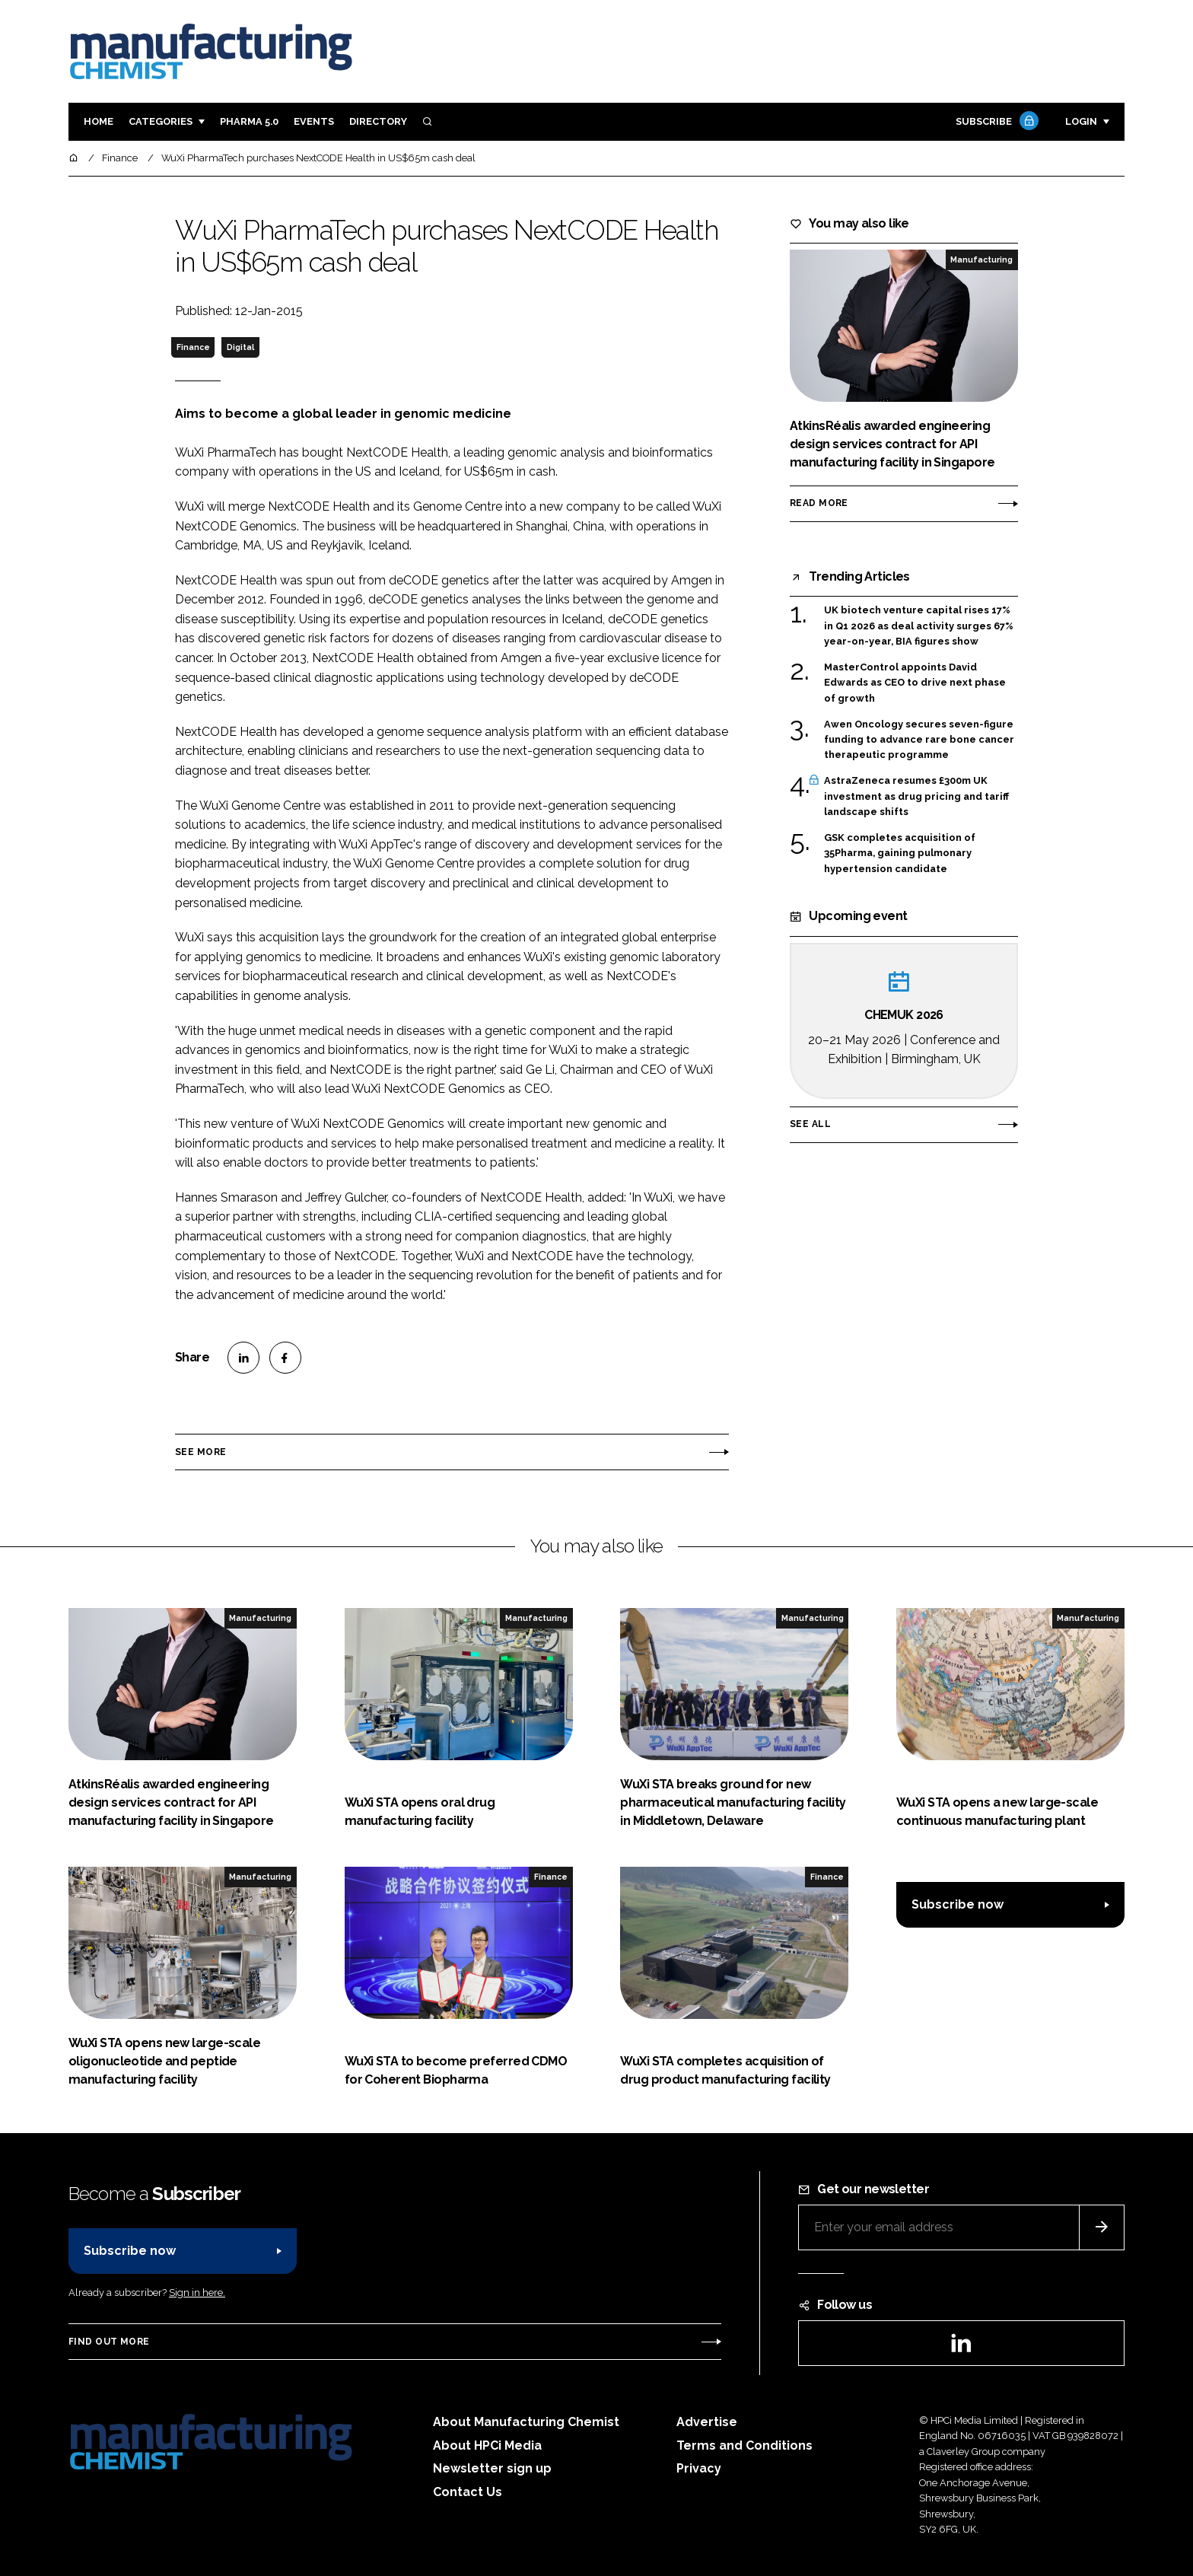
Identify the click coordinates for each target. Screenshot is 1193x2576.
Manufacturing (981, 259)
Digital (240, 347)
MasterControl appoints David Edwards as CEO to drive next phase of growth (915, 683)
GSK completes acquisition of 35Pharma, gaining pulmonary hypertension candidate (899, 853)
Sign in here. (197, 2292)
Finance (193, 347)
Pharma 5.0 (249, 121)
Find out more (108, 2341)
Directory (378, 121)
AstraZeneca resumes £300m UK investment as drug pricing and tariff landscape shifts (916, 796)
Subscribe (995, 122)
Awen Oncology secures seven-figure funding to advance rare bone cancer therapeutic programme (919, 740)
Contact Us (467, 2492)
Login (1081, 121)
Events (314, 121)
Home (98, 121)
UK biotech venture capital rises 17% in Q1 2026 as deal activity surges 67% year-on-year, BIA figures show (918, 626)
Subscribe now (957, 1904)
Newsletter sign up (492, 2468)
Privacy (698, 2468)
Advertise (706, 2422)
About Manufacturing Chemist (526, 2422)
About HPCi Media (487, 2445)
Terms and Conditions (744, 2445)
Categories (160, 121)
